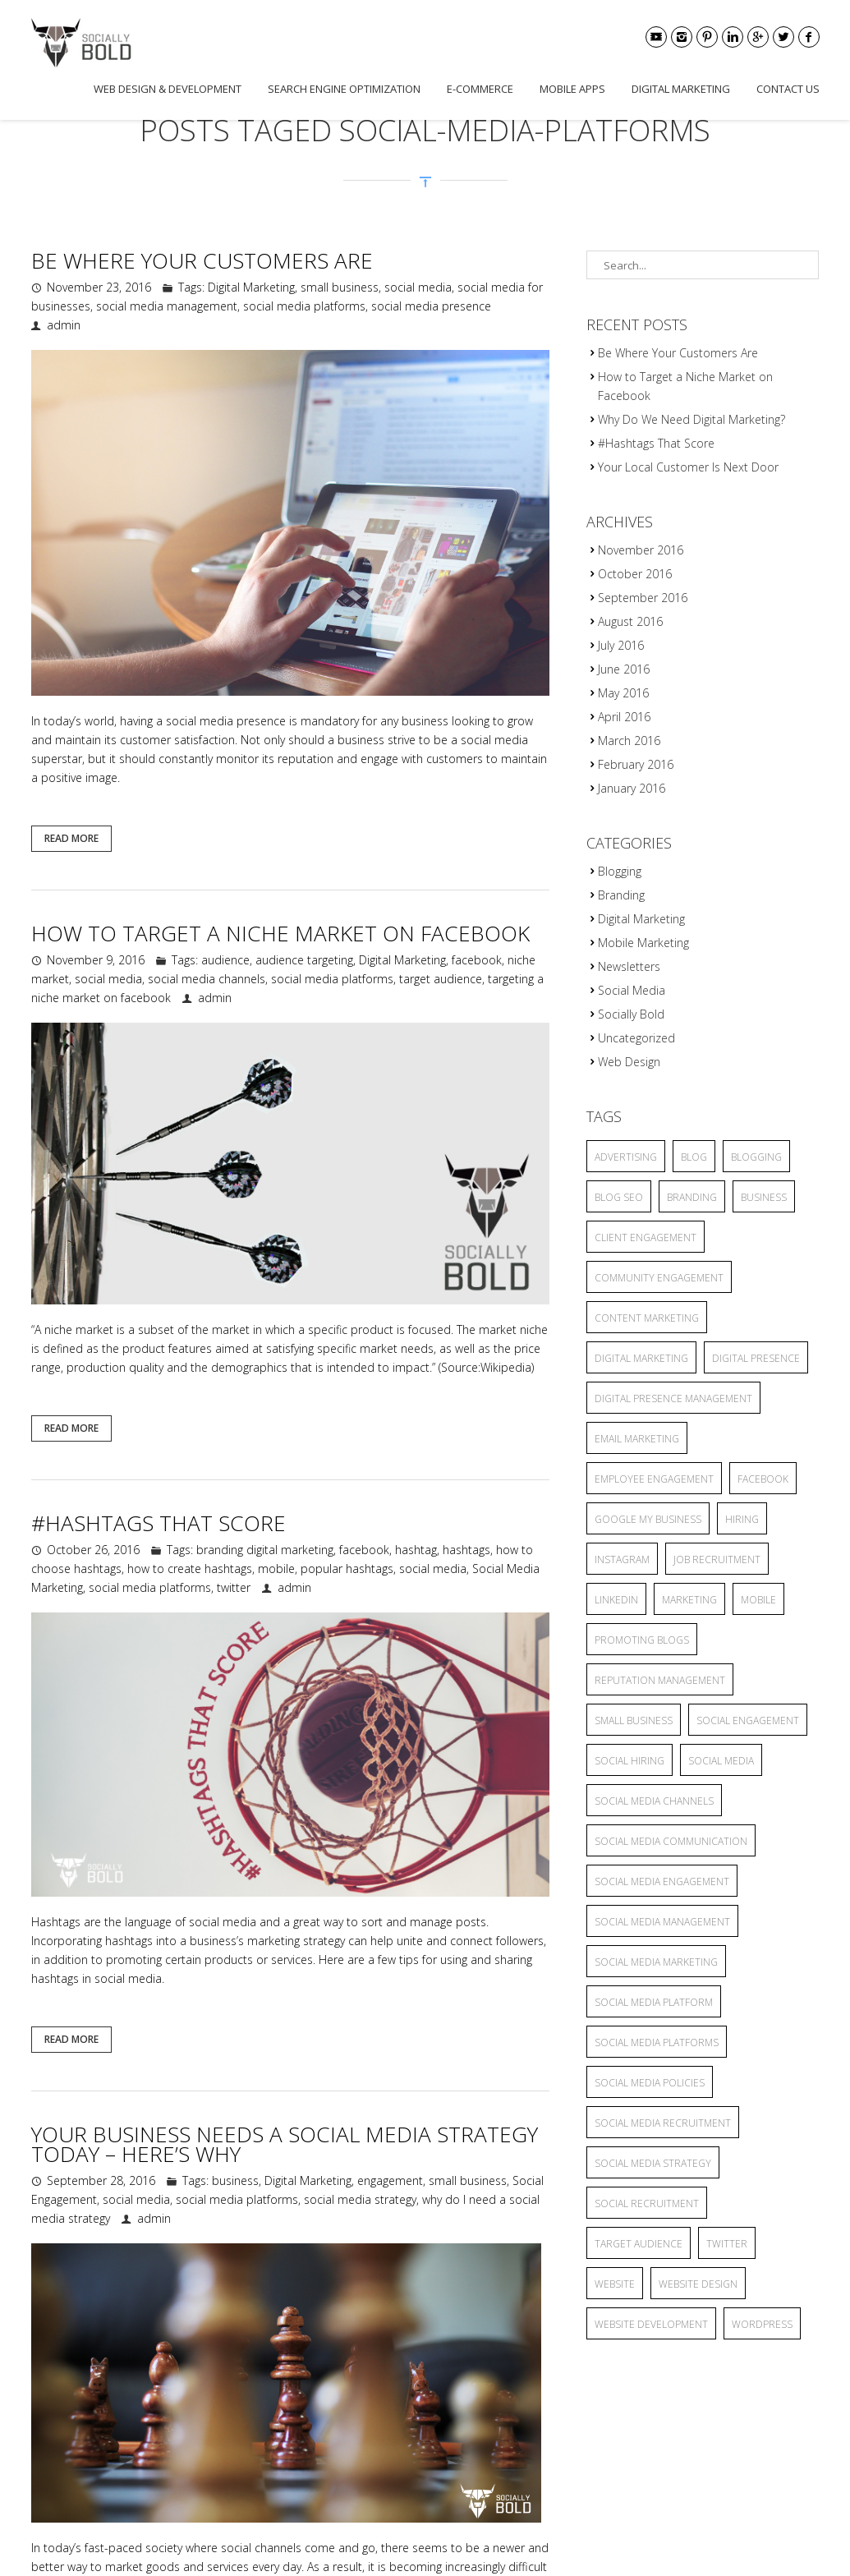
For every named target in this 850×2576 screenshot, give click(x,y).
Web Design (629, 1062)
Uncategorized (636, 1038)
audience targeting (304, 960)
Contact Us (788, 88)
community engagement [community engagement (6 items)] (659, 1278)
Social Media (631, 990)
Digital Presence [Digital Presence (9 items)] (756, 1358)
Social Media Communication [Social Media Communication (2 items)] (671, 1841)
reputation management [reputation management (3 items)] (660, 1680)
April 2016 (624, 716)
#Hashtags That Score (158, 1523)
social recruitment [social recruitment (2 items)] (647, 2203)
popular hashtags (347, 1568)
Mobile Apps (572, 88)
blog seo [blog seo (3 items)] (619, 1197)
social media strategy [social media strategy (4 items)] (653, 2163)
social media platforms (304, 306)
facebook (477, 960)
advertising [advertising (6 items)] (626, 1157)
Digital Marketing (681, 88)
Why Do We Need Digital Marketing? (691, 419)
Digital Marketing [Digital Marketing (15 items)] (641, 1358)
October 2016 (635, 574)
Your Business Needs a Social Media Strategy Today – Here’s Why (284, 2144)
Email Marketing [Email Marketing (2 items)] (637, 1439)
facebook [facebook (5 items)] (762, 1479)
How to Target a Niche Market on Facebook (280, 933)
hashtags (466, 1549)
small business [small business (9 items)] (634, 1720)
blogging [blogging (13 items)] (756, 1157)
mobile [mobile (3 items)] (758, 1600)
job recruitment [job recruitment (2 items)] (716, 1559)
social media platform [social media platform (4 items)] (654, 2002)
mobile (276, 1568)
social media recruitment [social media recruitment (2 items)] (663, 2123)
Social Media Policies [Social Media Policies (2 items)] (650, 2083)
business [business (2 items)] (764, 1197)
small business (340, 287)
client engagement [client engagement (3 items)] (645, 1237)
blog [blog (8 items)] (694, 1157)
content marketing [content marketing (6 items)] (647, 1318)
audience (225, 960)
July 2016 (621, 645)
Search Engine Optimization (344, 88)
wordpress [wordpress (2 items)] (762, 2324)
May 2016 (623, 693)
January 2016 (631, 788)
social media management (166, 306)
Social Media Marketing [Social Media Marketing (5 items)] (656, 1962)
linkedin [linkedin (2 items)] (616, 1600)
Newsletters (629, 966)
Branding (621, 895)
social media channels (206, 979)
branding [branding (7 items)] (692, 1197)
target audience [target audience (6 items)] (638, 2244)
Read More (71, 838)
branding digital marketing (264, 1549)
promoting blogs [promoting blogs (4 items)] (642, 1640)
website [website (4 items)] (615, 2284)
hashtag (416, 1549)
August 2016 (630, 621)
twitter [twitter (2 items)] (726, 2244)
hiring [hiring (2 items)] (742, 1519)
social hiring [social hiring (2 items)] (629, 1761)
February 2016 (635, 764)
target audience (440, 979)
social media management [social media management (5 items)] (662, 1922)
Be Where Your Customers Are (202, 260)
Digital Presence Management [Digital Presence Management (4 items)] (673, 1398)
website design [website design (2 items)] (698, 2284)
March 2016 (629, 740)
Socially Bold (631, 1014)
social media (418, 287)
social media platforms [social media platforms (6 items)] (657, 2042)
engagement (390, 2180)
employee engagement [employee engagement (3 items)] (654, 1479)
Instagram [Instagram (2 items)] (622, 1559)
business (235, 2180)
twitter (233, 1587)
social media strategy (360, 2199)
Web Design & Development (167, 88)
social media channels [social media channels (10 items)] (654, 1801)
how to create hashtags (189, 1568)
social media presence (431, 306)
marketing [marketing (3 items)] (689, 1600)
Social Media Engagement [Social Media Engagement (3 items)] (662, 1881)
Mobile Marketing (643, 942)
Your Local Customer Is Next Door (688, 467)
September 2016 (642, 597)
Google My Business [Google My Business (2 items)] (648, 1519)
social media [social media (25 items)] (721, 1761)
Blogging (619, 871)
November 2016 (640, 550)
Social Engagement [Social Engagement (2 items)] (747, 1720)
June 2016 (624, 669)
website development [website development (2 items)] (651, 2324)
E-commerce (480, 88)
